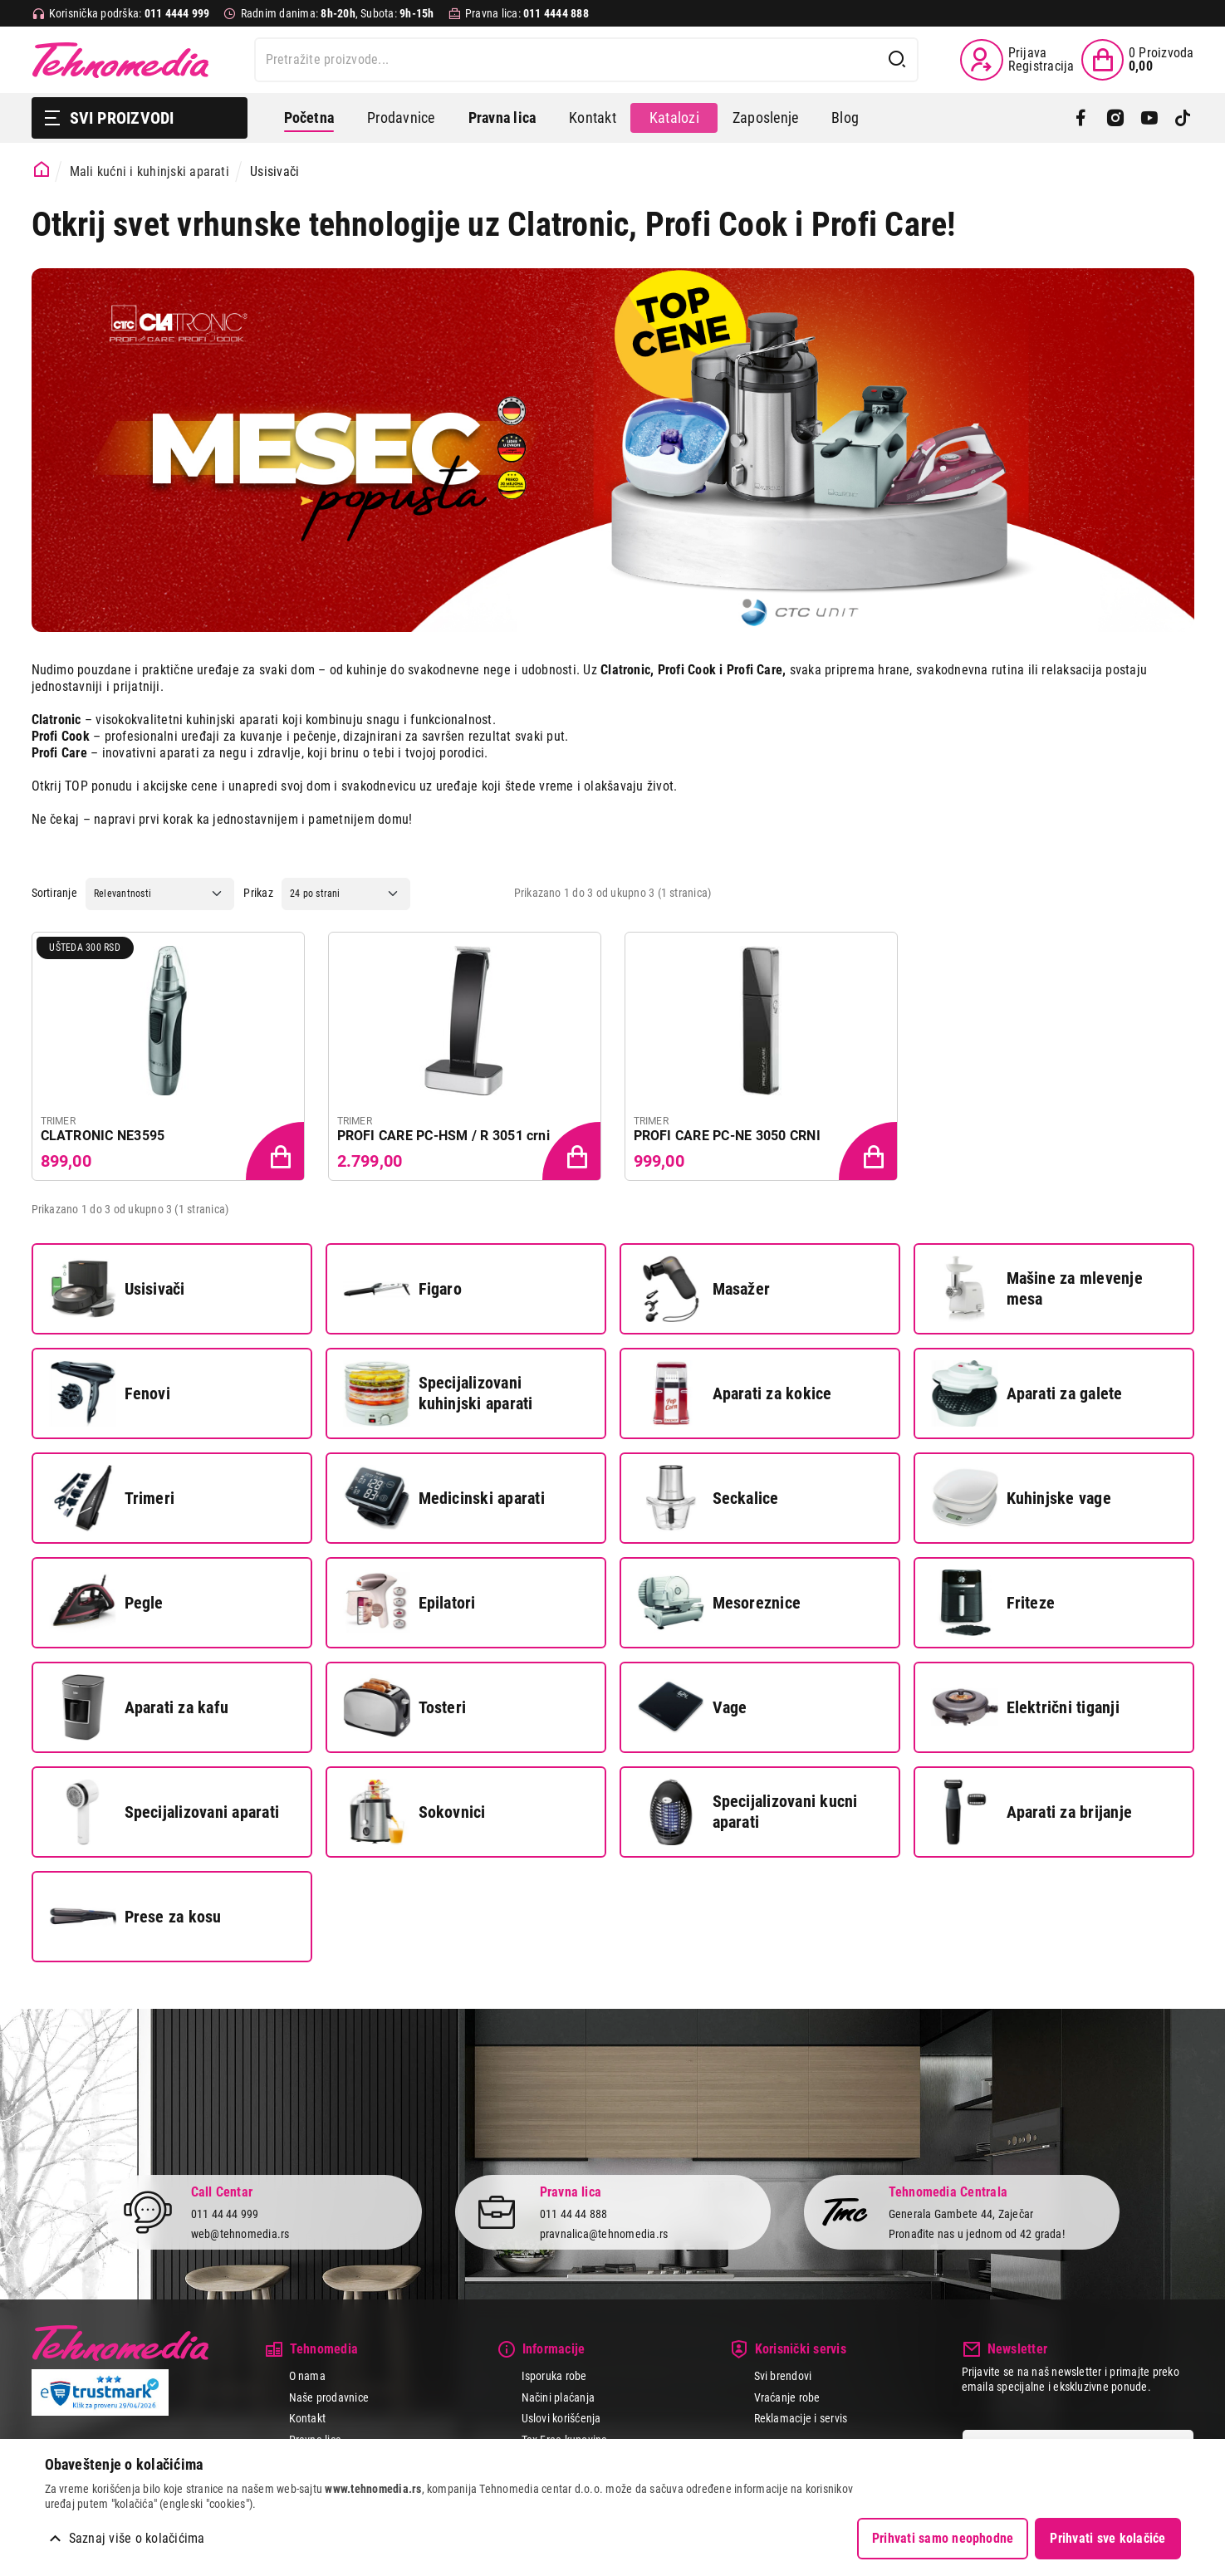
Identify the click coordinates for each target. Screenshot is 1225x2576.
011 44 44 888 (574, 2214)
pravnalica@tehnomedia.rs (604, 2234)
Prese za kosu (136, 1916)
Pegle (107, 1603)
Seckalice (708, 1498)
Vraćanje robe (787, 2397)
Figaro (403, 1289)
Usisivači (117, 1289)
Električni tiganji (1026, 1707)
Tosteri (405, 1707)
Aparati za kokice (735, 1393)
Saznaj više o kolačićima (137, 2538)
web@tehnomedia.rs (240, 2234)
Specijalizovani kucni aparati (748, 1812)
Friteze (994, 1603)
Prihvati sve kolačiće (1107, 2538)
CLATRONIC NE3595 (103, 1136)
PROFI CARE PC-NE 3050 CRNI (727, 1136)
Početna (309, 117)
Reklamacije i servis (801, 2418)
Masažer (704, 1289)
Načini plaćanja (558, 2397)
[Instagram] (1115, 117)
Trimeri (112, 1498)
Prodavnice (400, 117)
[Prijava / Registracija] (1017, 60)
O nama (307, 2376)
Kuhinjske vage (1021, 1498)
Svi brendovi (783, 2376)
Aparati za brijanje (1032, 1812)
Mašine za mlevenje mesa (1037, 1289)
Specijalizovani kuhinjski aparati (438, 1393)
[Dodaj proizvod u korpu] (276, 1152)
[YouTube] (1149, 117)
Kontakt (592, 117)
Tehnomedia (120, 60)
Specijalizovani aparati (165, 1812)
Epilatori (410, 1603)
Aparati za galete (1027, 1393)
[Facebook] (1081, 117)
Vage (692, 1707)
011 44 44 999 (225, 2214)
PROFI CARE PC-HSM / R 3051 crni (443, 1136)
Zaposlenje (765, 117)
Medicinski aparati (444, 1498)
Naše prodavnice (329, 2397)
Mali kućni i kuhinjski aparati (149, 171)
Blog (845, 117)
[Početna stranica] (42, 169)
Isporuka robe (554, 2376)
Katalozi (674, 117)
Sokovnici (415, 1812)
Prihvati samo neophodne (943, 2538)
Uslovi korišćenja (561, 2418)
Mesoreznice (719, 1603)
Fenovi (110, 1393)
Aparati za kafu (139, 1707)
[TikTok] (1183, 117)
